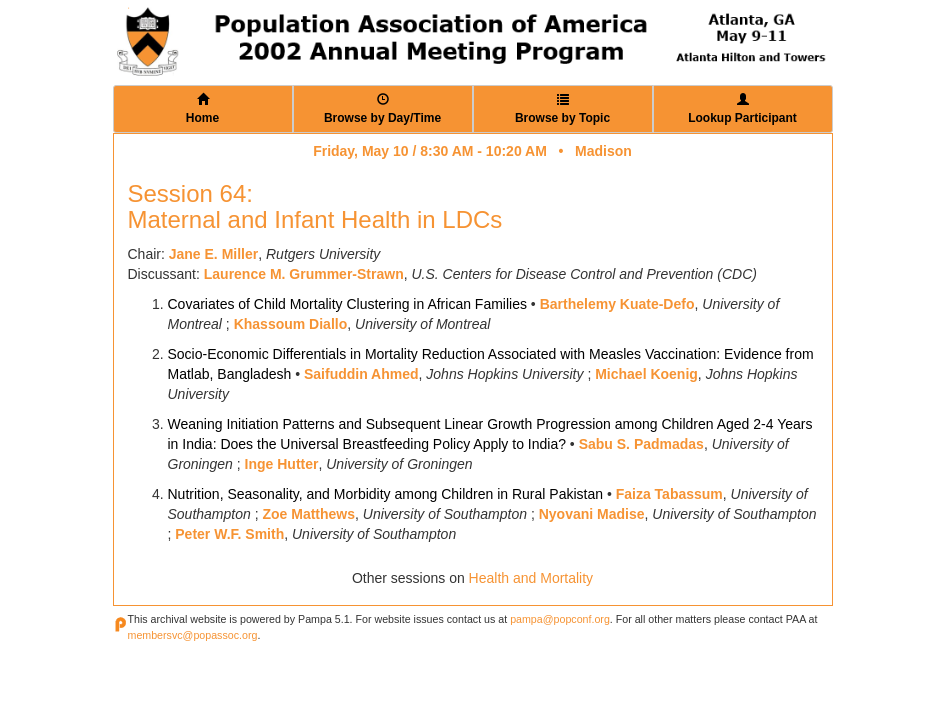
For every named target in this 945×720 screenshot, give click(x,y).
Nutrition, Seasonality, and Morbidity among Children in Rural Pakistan (386, 494)
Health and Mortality (531, 578)
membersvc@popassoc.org (193, 635)
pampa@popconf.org (560, 619)
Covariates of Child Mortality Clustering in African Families (347, 304)
